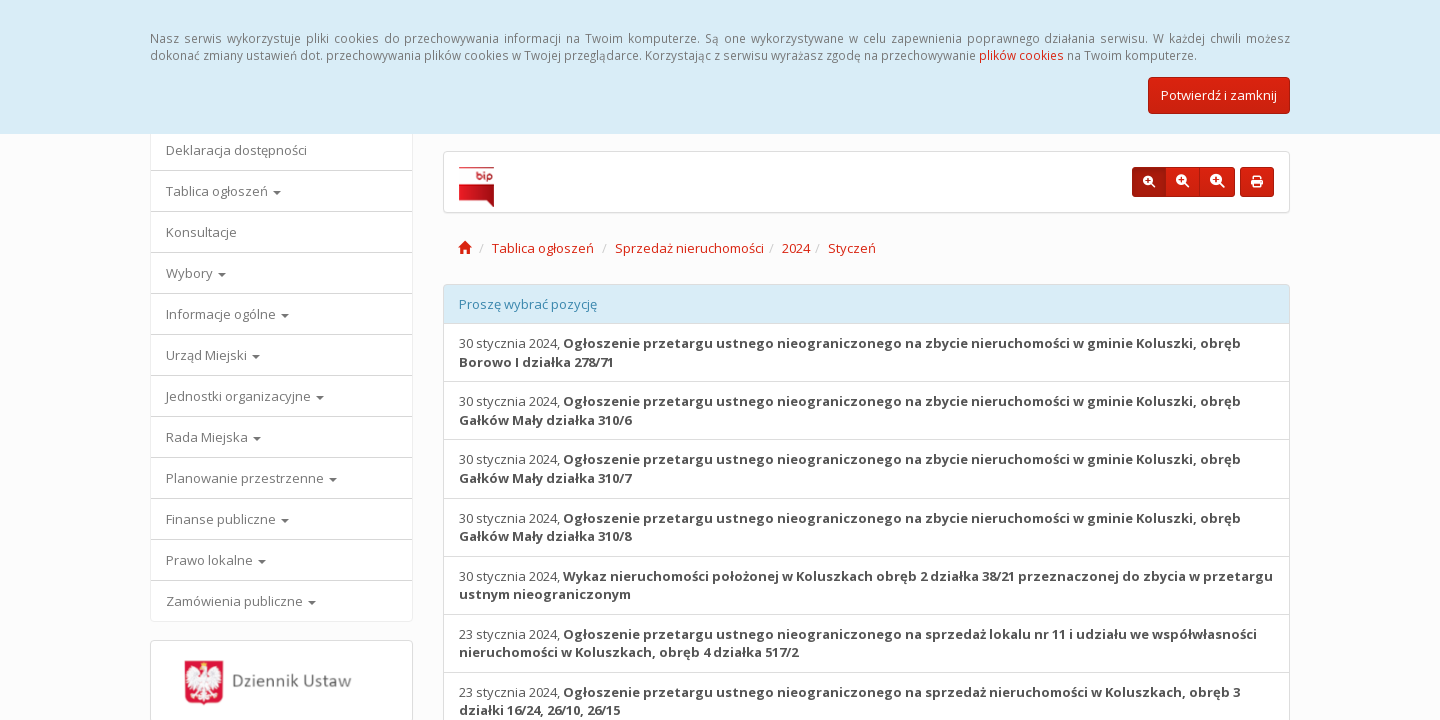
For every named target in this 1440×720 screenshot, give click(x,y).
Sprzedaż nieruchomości (689, 248)
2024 (796, 248)
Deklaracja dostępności (236, 150)
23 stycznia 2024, (858, 643)
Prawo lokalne (216, 560)
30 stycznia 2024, (850, 352)
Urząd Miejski (213, 355)
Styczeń (852, 248)
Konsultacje (201, 232)
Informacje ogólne (227, 314)
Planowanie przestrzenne (251, 478)
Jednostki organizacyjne (245, 396)
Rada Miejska (213, 437)
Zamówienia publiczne (241, 601)
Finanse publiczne (227, 519)
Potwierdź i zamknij (1219, 95)
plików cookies (1021, 55)
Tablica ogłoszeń (223, 191)
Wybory (196, 273)
